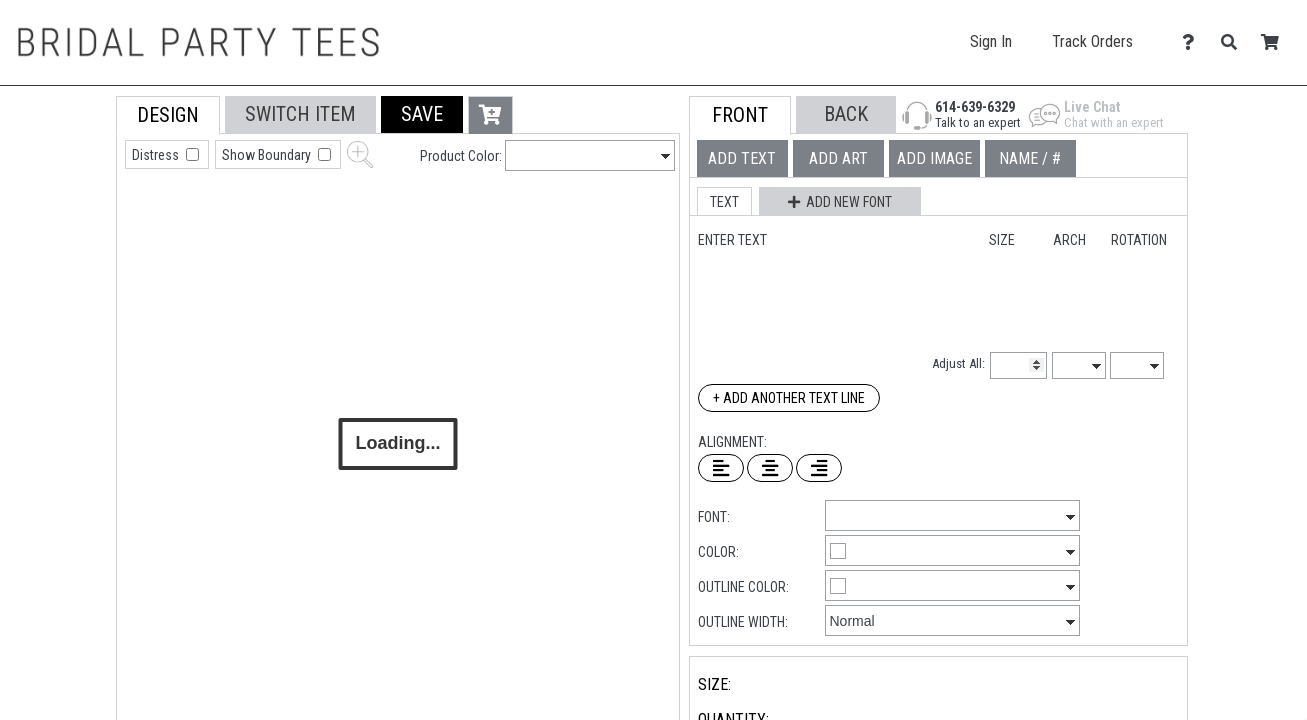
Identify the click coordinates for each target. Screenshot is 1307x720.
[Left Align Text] (721, 468)
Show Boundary (268, 155)
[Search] (1234, 42)
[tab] (71, 223)
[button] (422, 114)
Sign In (991, 41)
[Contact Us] (1193, 42)
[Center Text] (770, 468)
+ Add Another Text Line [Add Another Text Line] (789, 398)
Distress (157, 155)
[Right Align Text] (819, 468)
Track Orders (1092, 41)
